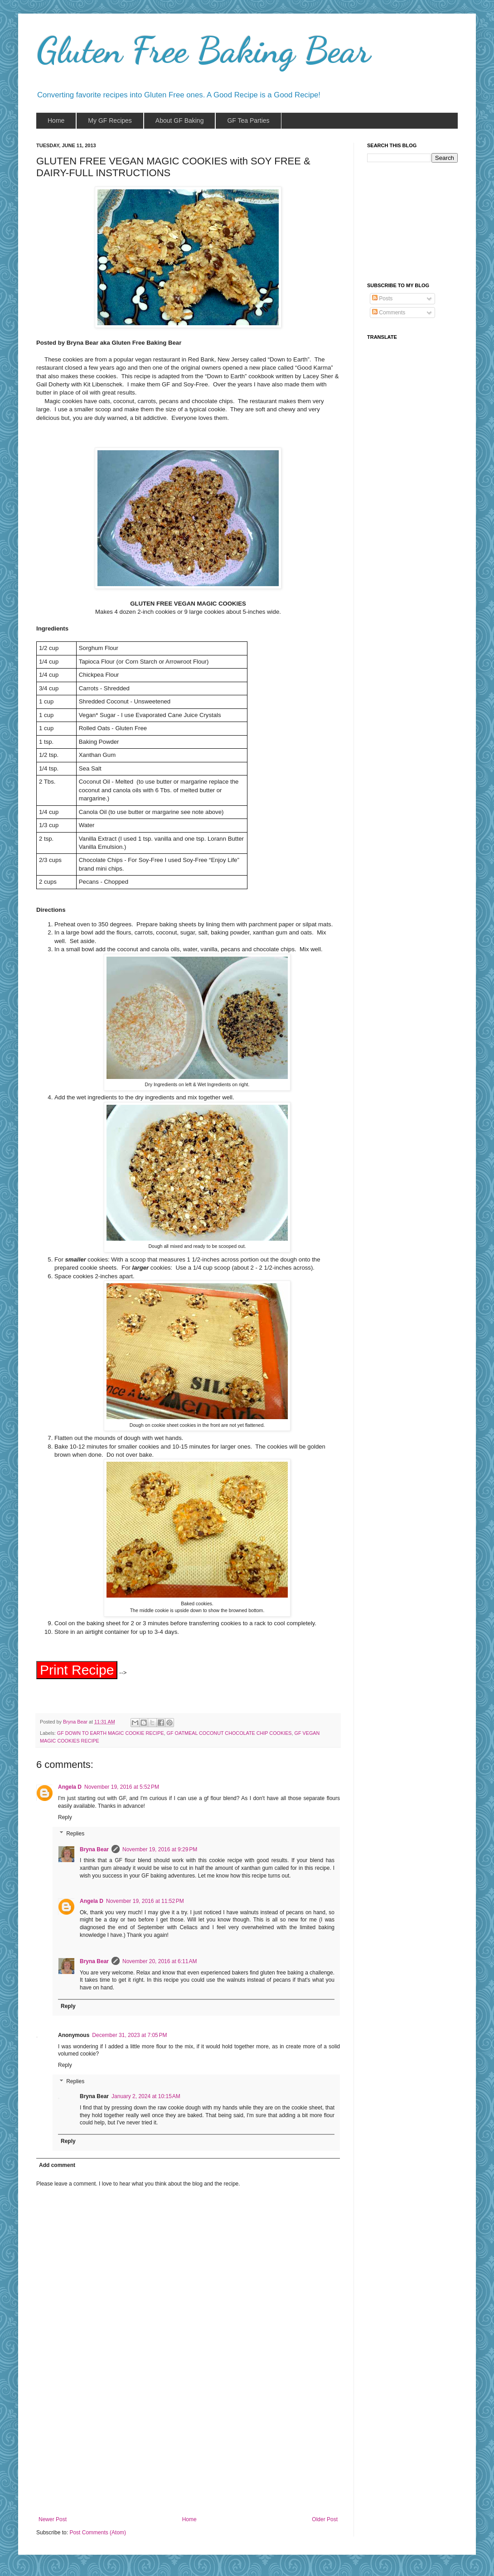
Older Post (325, 2522)
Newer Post (53, 2522)
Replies (75, 1836)
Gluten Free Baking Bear (203, 50)
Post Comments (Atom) (97, 2535)
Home (189, 2522)
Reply (65, 1820)
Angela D (70, 1789)
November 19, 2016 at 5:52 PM (121, 1789)
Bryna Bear (76, 1724)
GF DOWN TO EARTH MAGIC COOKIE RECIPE (110, 1735)
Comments (388, 312)
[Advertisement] (188, 2451)
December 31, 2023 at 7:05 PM (129, 2038)
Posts (382, 298)
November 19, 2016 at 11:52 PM (145, 1904)
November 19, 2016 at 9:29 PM (159, 1852)
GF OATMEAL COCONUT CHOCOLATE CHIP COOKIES (229, 1735)
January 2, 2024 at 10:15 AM (145, 2099)
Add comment (57, 2168)
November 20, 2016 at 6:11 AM (159, 1964)
